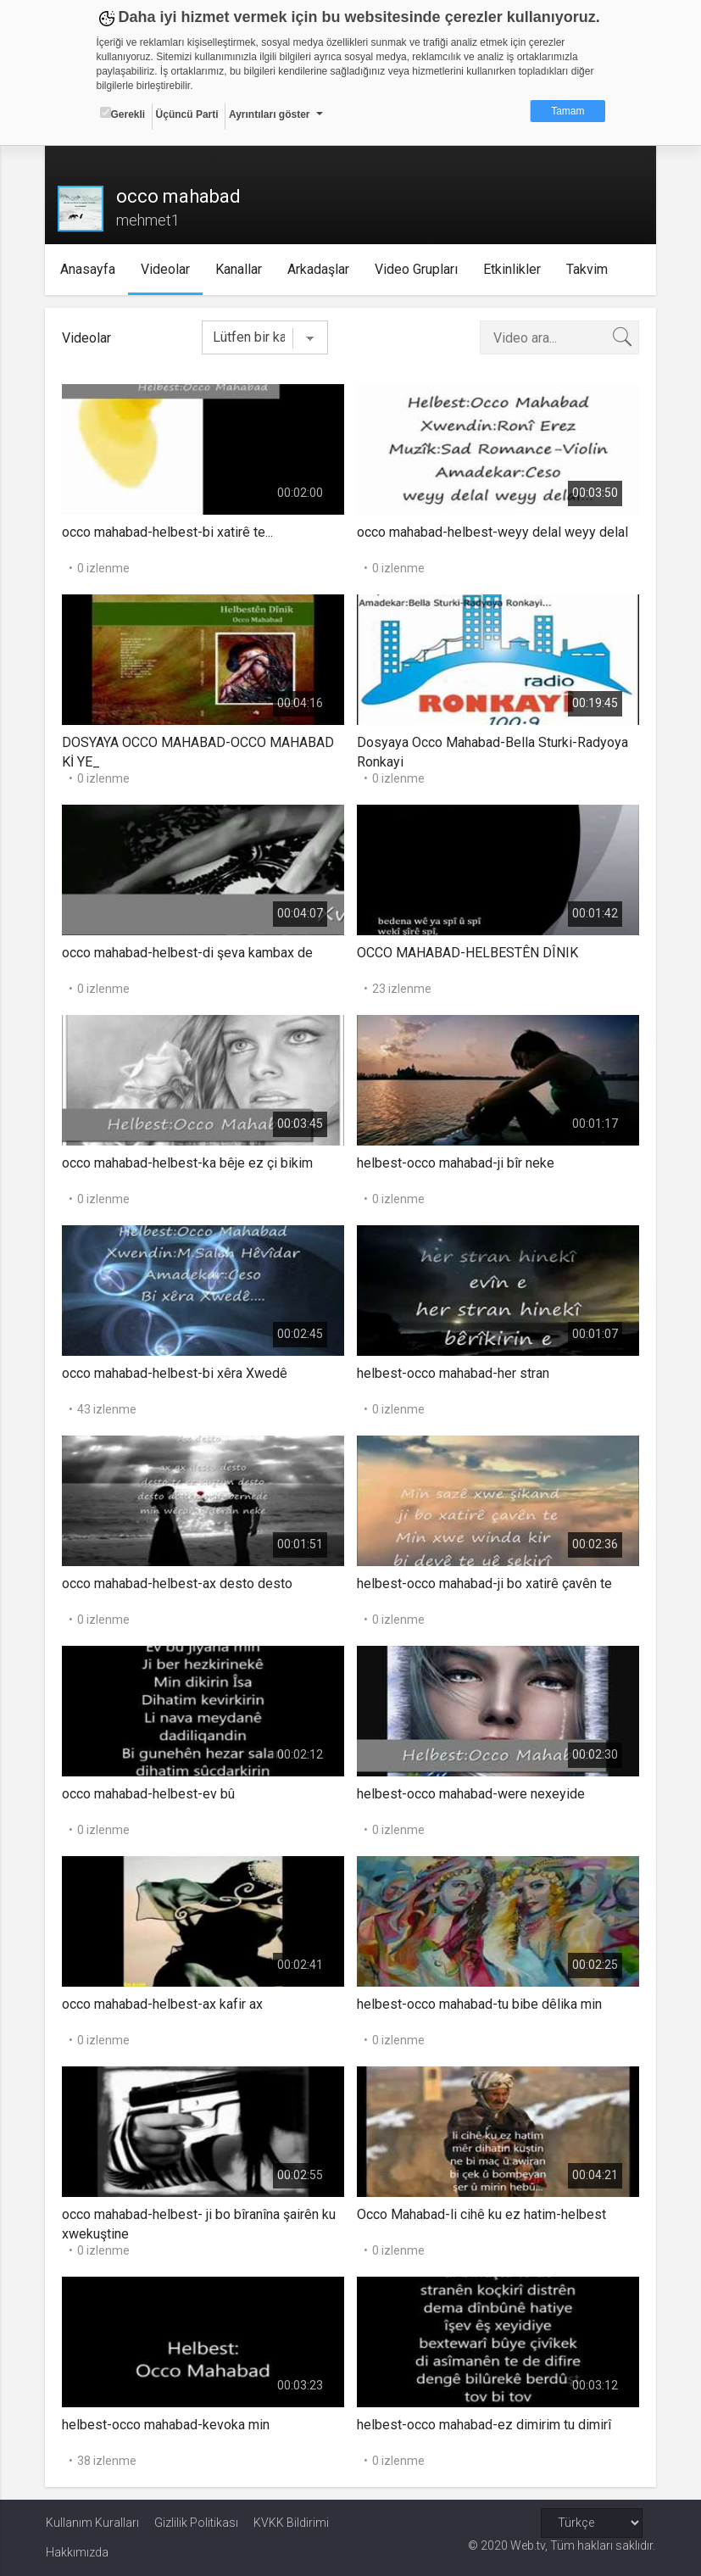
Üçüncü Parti (187, 114)
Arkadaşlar (318, 269)
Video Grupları (416, 269)
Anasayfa (87, 269)
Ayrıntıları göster (269, 114)
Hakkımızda (77, 2552)
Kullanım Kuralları (92, 2522)
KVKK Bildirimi (291, 2522)
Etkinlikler (512, 269)
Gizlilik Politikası (196, 2522)
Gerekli (123, 113)
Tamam (567, 111)
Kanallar (238, 269)
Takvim (587, 269)
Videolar (165, 269)
